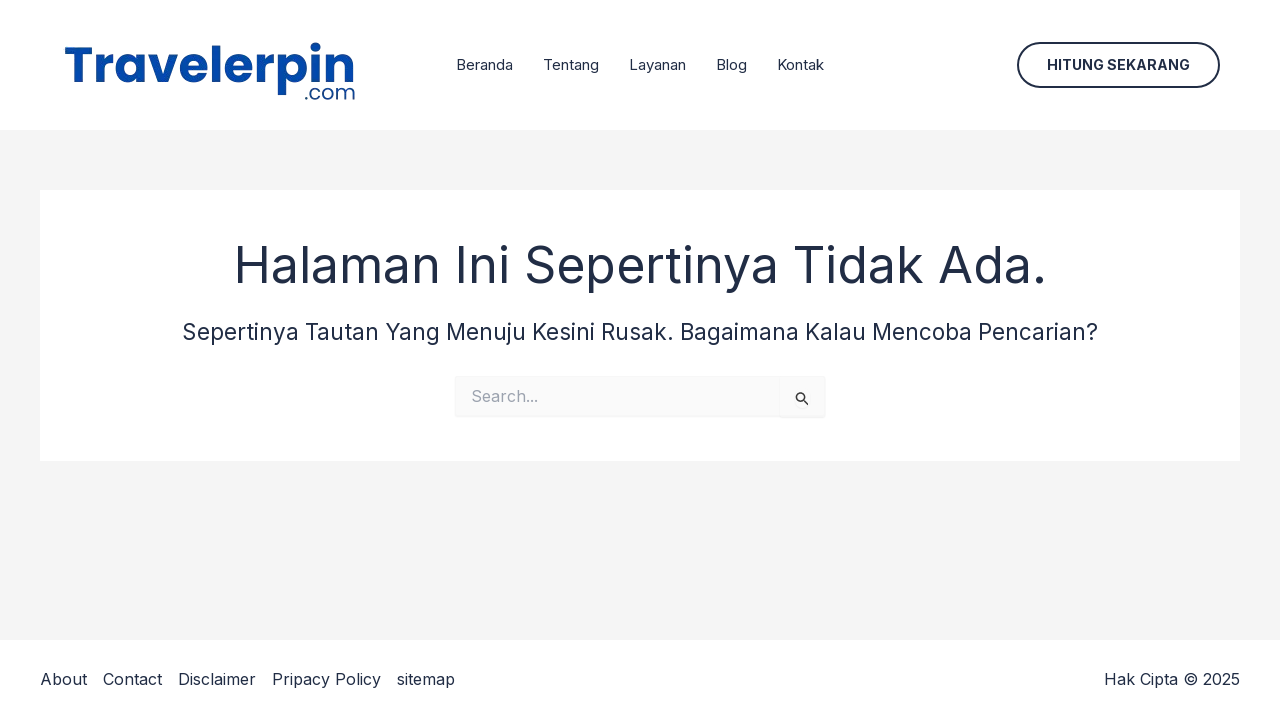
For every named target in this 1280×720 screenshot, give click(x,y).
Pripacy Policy (326, 679)
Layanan (657, 64)
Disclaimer (217, 679)
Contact (132, 679)
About (63, 679)
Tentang (571, 64)
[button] (1118, 65)
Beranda (484, 64)
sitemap (426, 679)
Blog (731, 64)
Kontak (800, 64)
